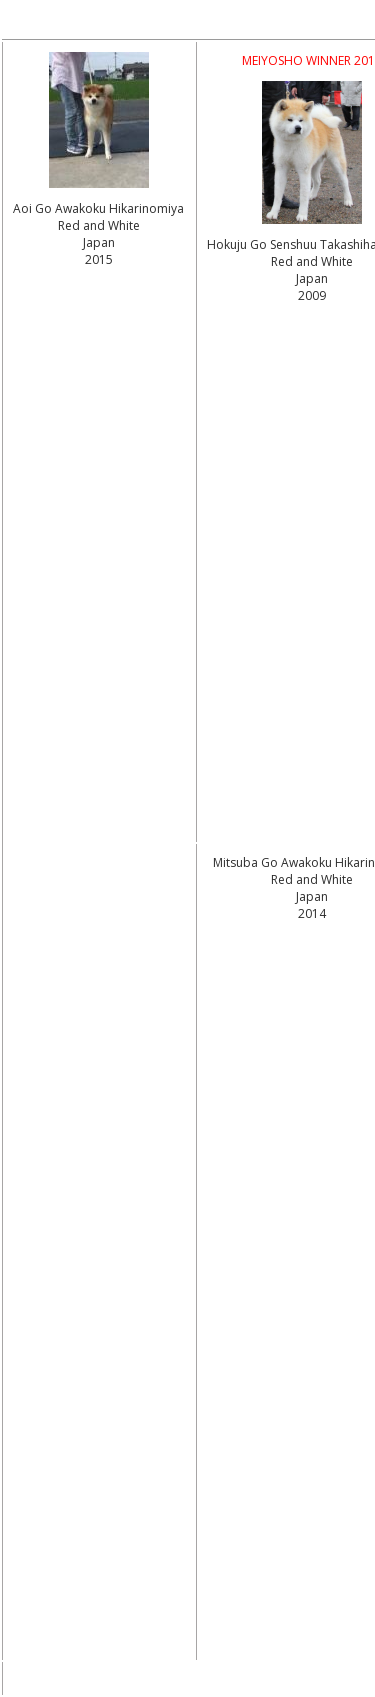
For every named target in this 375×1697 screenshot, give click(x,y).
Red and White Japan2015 (99, 242)
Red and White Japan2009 (312, 278)
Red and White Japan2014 (312, 896)
